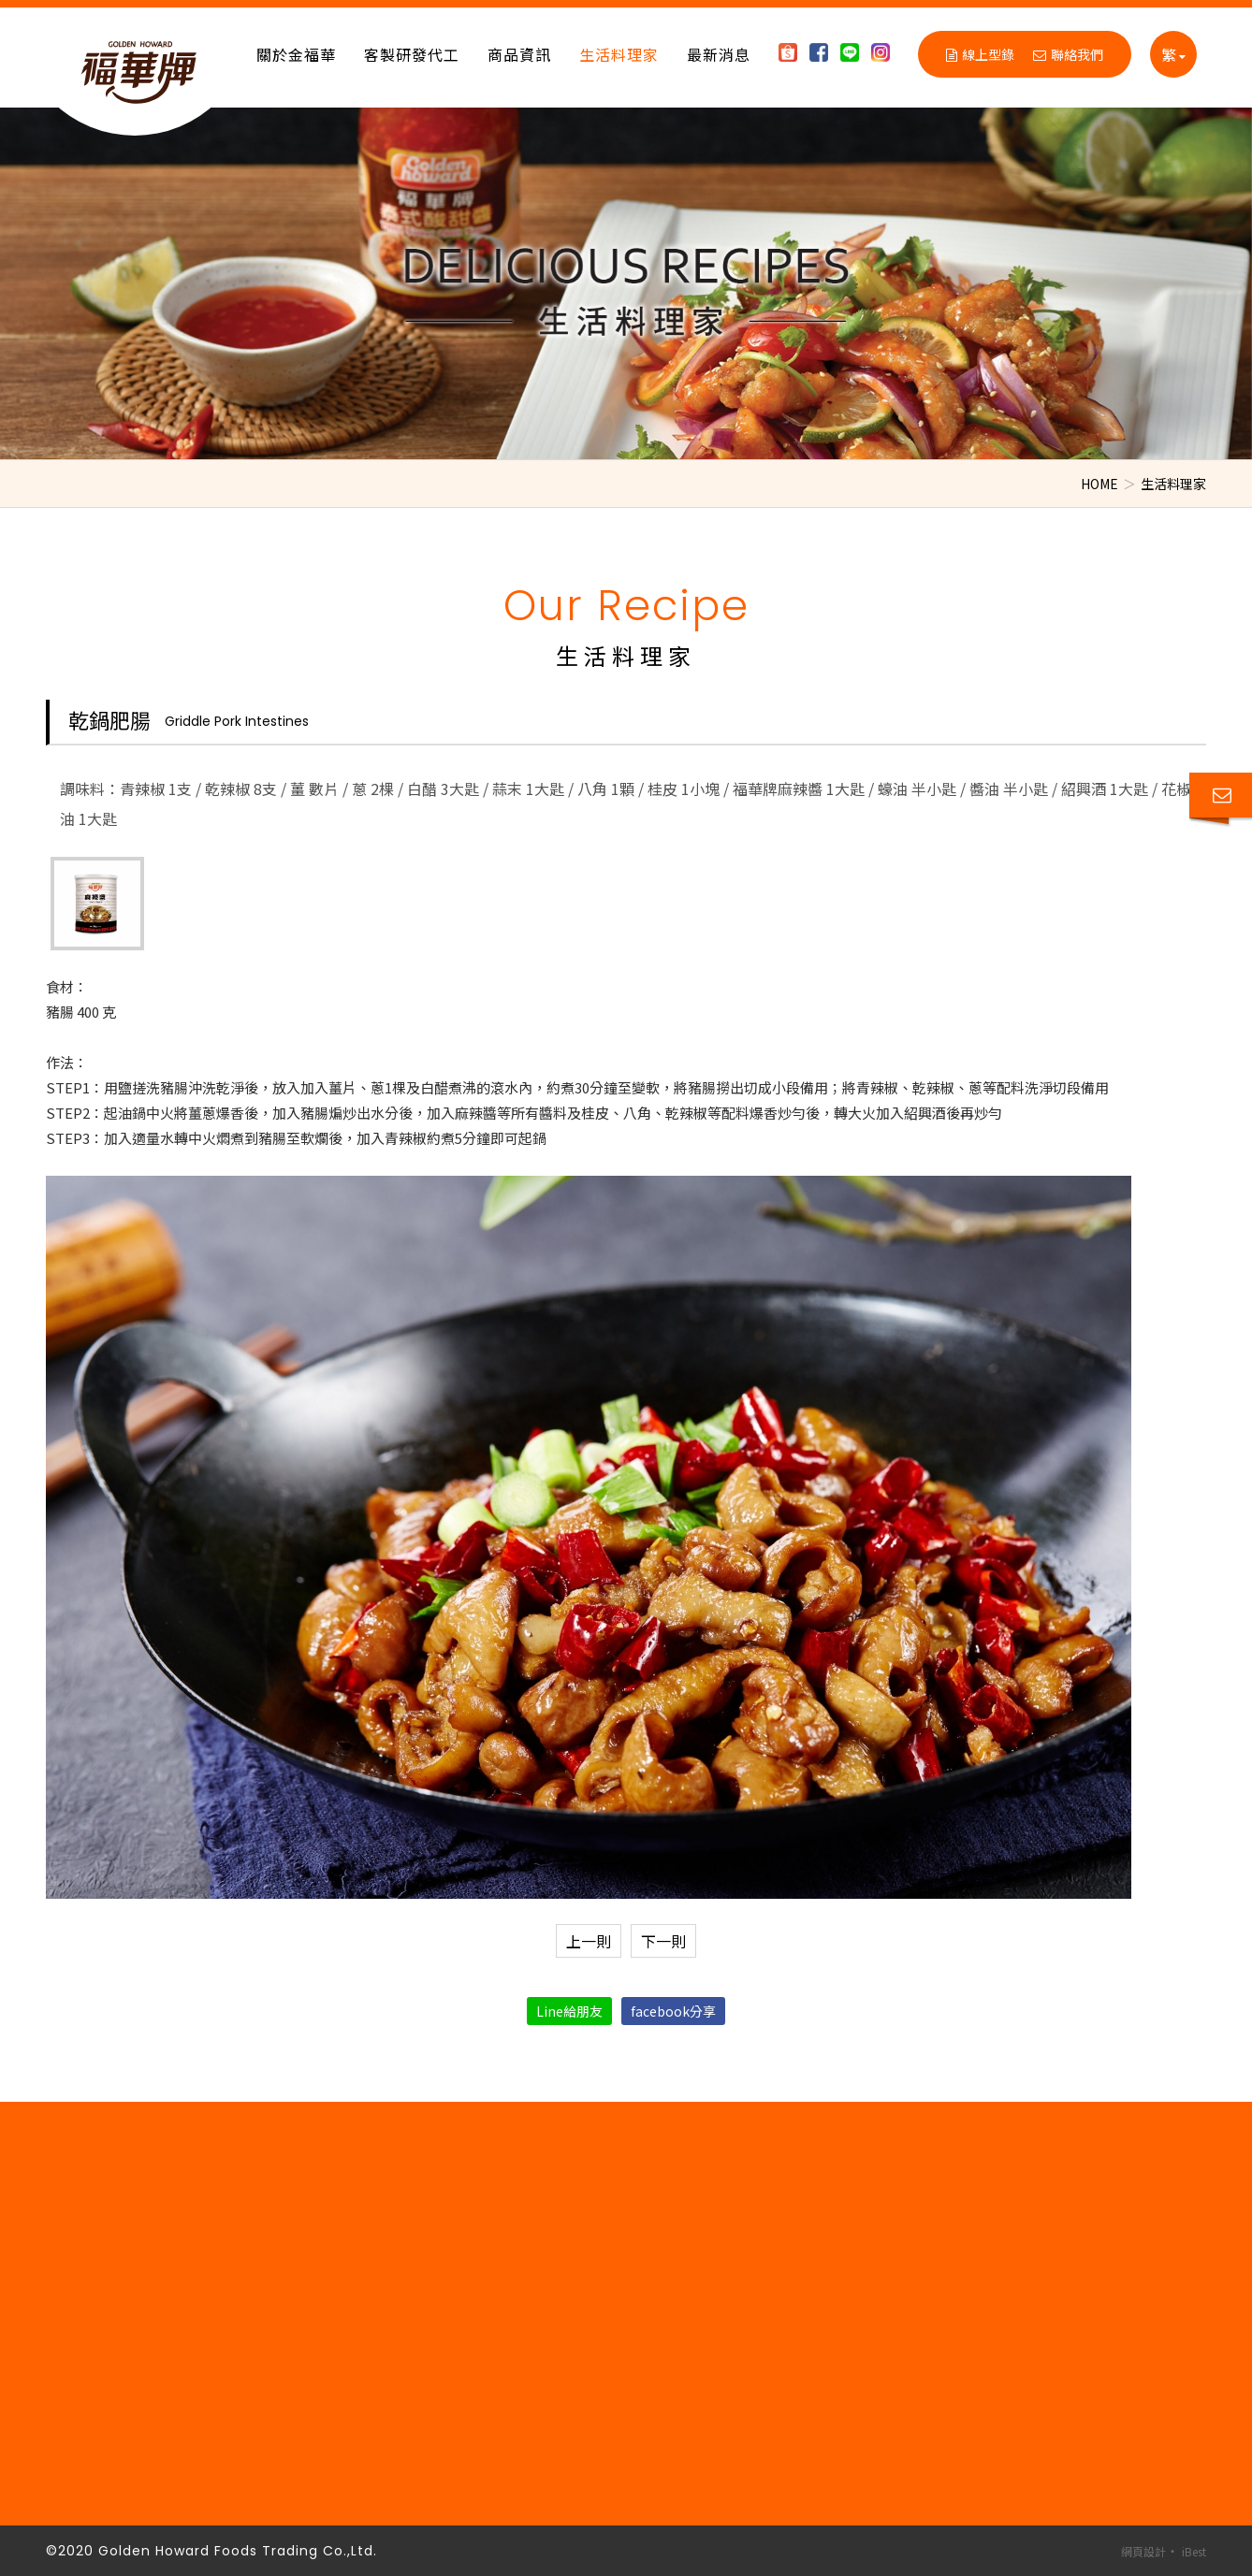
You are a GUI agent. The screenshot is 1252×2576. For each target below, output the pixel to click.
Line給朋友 (569, 2011)
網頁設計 (1143, 2551)
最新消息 (718, 54)
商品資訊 (519, 54)
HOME (1099, 483)
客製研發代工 (411, 54)
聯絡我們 (1068, 54)
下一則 (663, 1941)
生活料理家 (619, 54)
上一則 (588, 1941)
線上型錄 (980, 54)
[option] (626, 283)
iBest (1194, 2551)
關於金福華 (296, 54)
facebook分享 (673, 2011)
